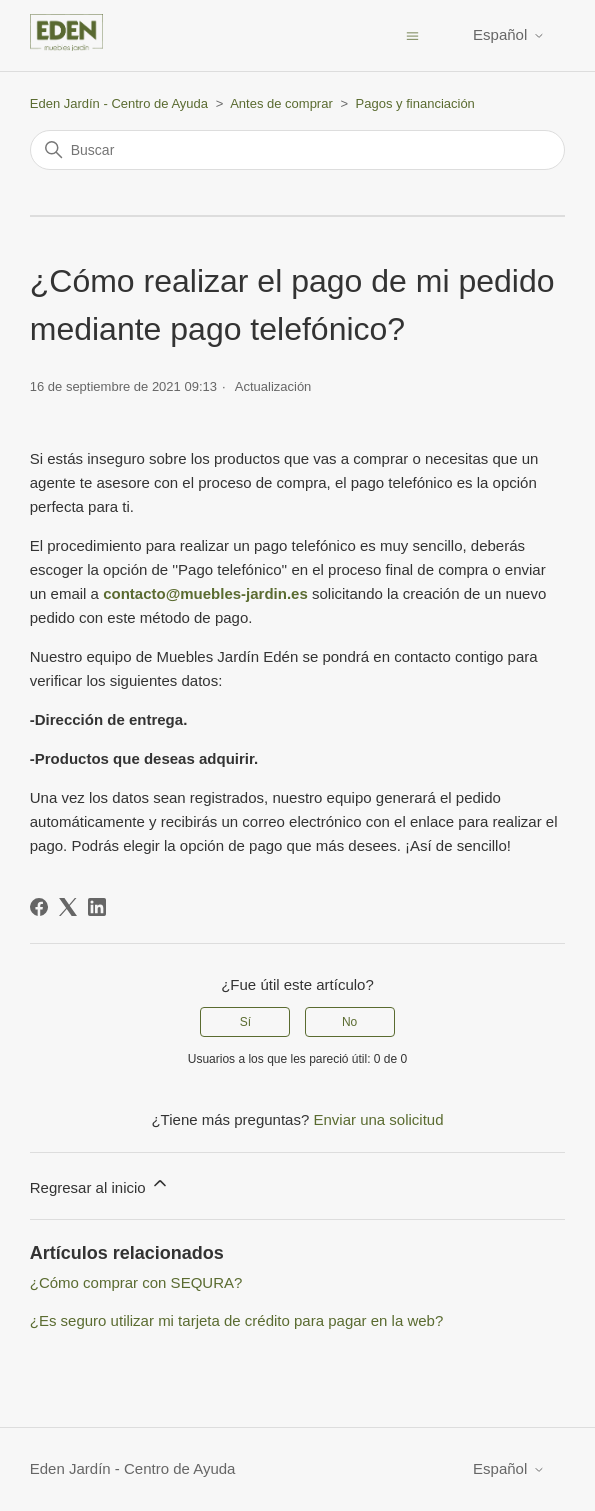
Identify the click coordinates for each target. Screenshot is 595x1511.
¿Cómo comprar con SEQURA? (136, 1282)
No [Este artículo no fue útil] (349, 1022)
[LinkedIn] (97, 907)
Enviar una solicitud (378, 1119)
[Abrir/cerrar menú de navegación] (412, 34)
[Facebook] (39, 907)
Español (509, 34)
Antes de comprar (281, 103)
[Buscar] (298, 150)
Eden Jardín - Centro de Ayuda (119, 103)
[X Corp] (68, 907)
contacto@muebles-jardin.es (207, 593)
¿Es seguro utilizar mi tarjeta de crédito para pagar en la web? (237, 1320)
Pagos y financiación (415, 103)
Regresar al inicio (100, 1184)
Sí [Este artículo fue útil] (245, 1022)
